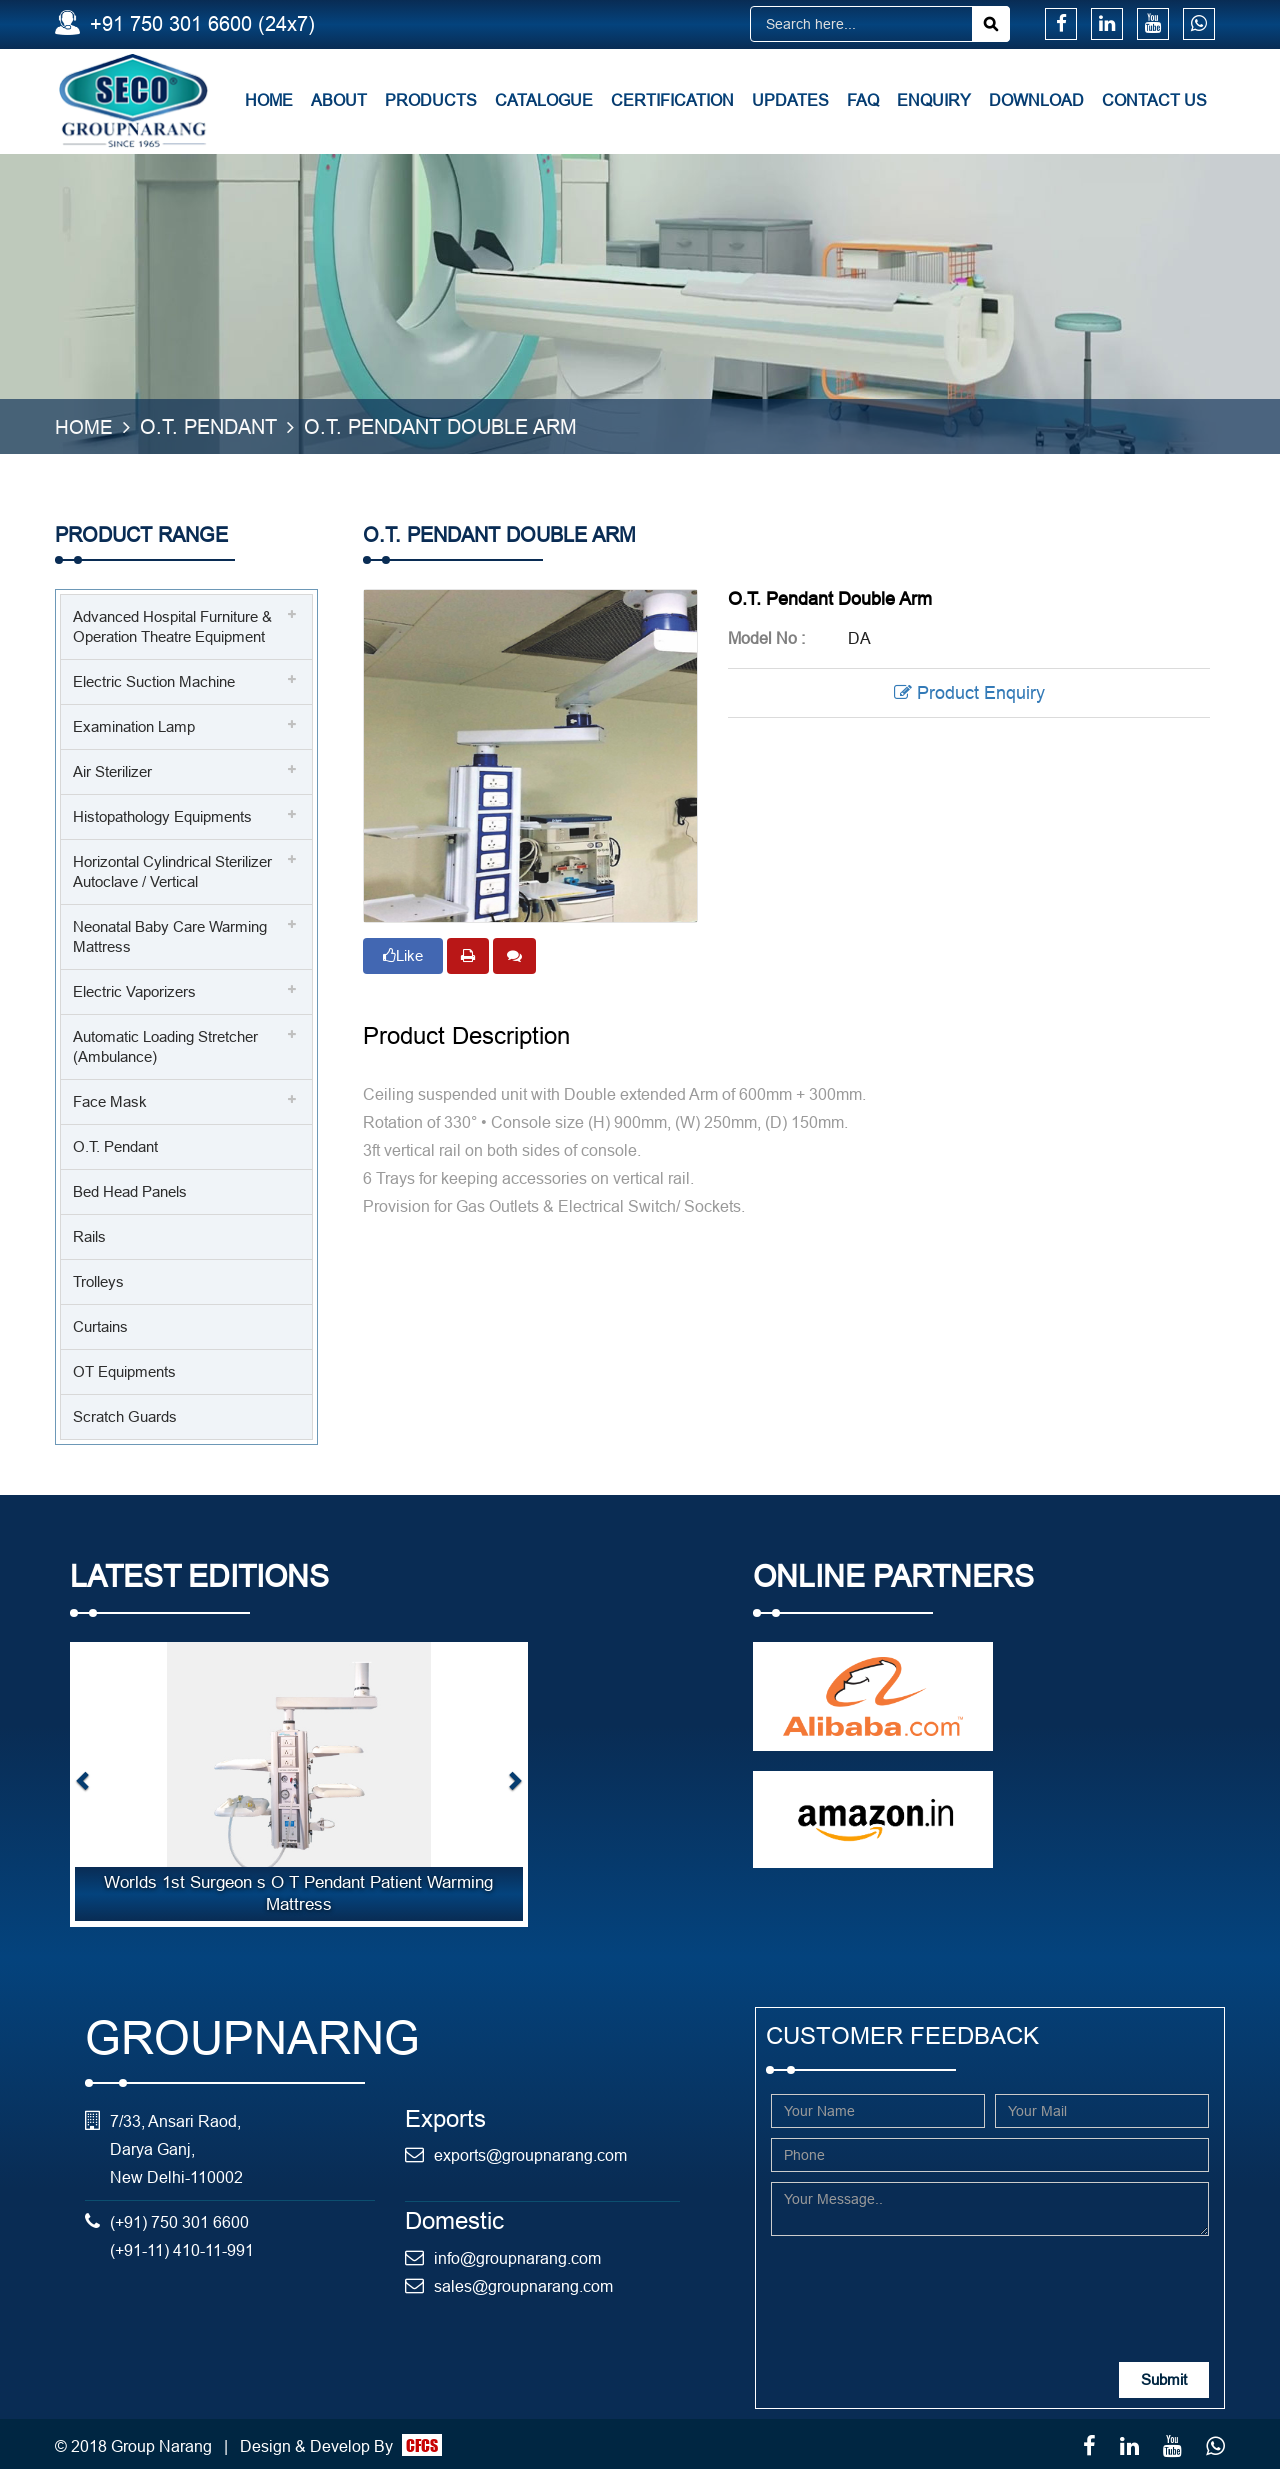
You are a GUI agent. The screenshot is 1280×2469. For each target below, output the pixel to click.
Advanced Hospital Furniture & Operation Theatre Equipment (172, 624)
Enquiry (934, 100)
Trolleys (98, 1279)
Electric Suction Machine (154, 679)
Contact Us (1154, 100)
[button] (83, 1782)
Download (1036, 100)
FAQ (863, 100)
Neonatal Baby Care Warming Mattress (170, 934)
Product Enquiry (969, 690)
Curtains (100, 1324)
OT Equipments (124, 1369)
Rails (89, 1234)
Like (403, 952)
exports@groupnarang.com (530, 2153)
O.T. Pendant (115, 1144)
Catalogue (544, 100)
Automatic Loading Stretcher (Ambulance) (165, 1044)
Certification (672, 100)
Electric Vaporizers (134, 989)
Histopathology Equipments (162, 814)
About (339, 100)
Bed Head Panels (130, 1189)
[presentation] (923, 2282)
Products (431, 100)
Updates (790, 100)
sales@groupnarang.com (523, 2283)
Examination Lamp (134, 724)
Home (269, 100)
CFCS (422, 2442)
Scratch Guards (125, 1414)
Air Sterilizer (112, 769)
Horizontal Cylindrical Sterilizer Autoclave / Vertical (172, 869)
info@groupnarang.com (517, 2255)
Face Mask (110, 1099)
